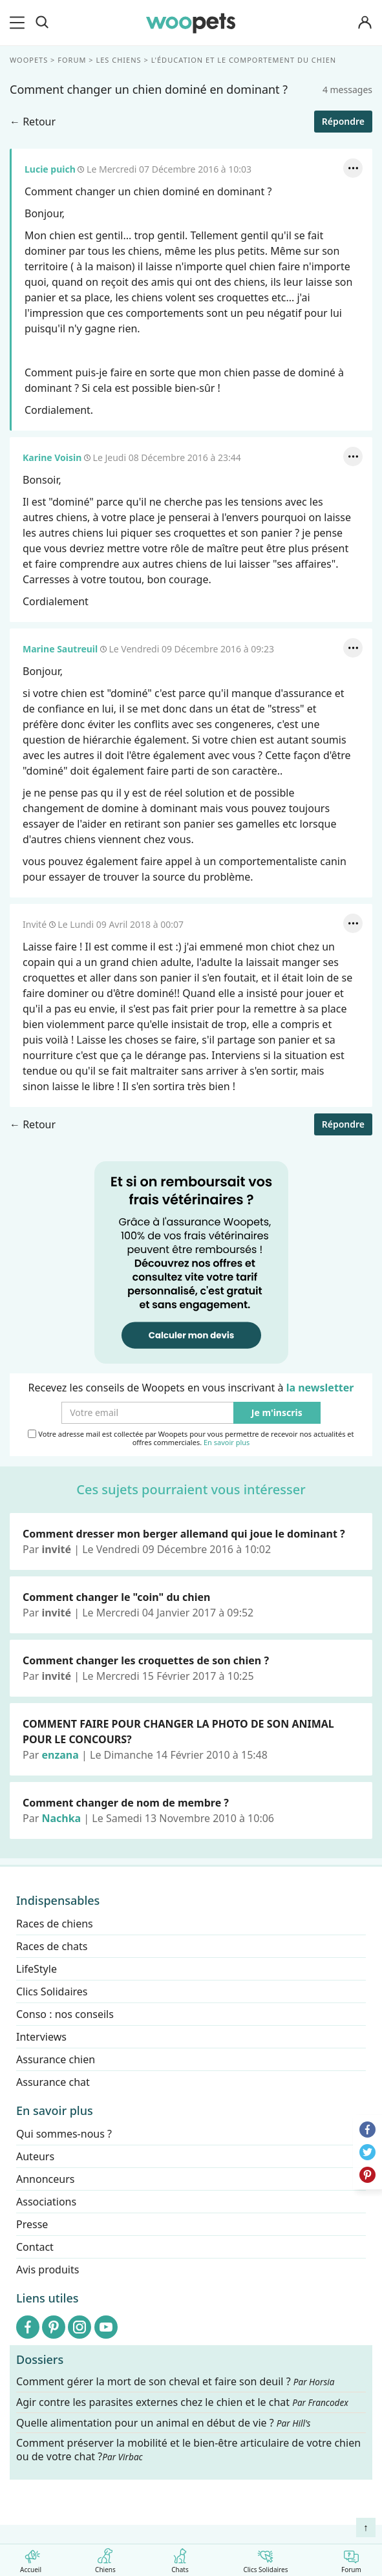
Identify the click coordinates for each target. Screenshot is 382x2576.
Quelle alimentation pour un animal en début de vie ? (163, 2422)
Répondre (343, 121)
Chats (180, 2558)
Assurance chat (53, 2082)
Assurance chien (55, 2059)
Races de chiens (54, 1923)
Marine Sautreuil (61, 649)
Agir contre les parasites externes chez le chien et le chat (182, 2402)
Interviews (41, 2037)
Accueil (30, 2558)
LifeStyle (36, 1969)
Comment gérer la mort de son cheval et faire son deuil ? (175, 2381)
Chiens (105, 2558)
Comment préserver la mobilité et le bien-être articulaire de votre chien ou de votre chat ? (188, 2449)
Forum (351, 2558)
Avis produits (47, 2269)
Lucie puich (50, 169)
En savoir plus (226, 1443)
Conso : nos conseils (65, 2014)
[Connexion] (365, 23)
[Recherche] (42, 22)
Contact (35, 2247)
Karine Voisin (52, 457)
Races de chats (51, 1946)
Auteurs (35, 2156)
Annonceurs (45, 2179)
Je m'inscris (276, 1413)
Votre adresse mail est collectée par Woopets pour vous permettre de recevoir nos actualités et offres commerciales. (191, 1438)
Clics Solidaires (265, 2558)
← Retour (33, 121)
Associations (46, 2202)
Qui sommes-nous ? (64, 2134)
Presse (32, 2224)
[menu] (19, 22)
